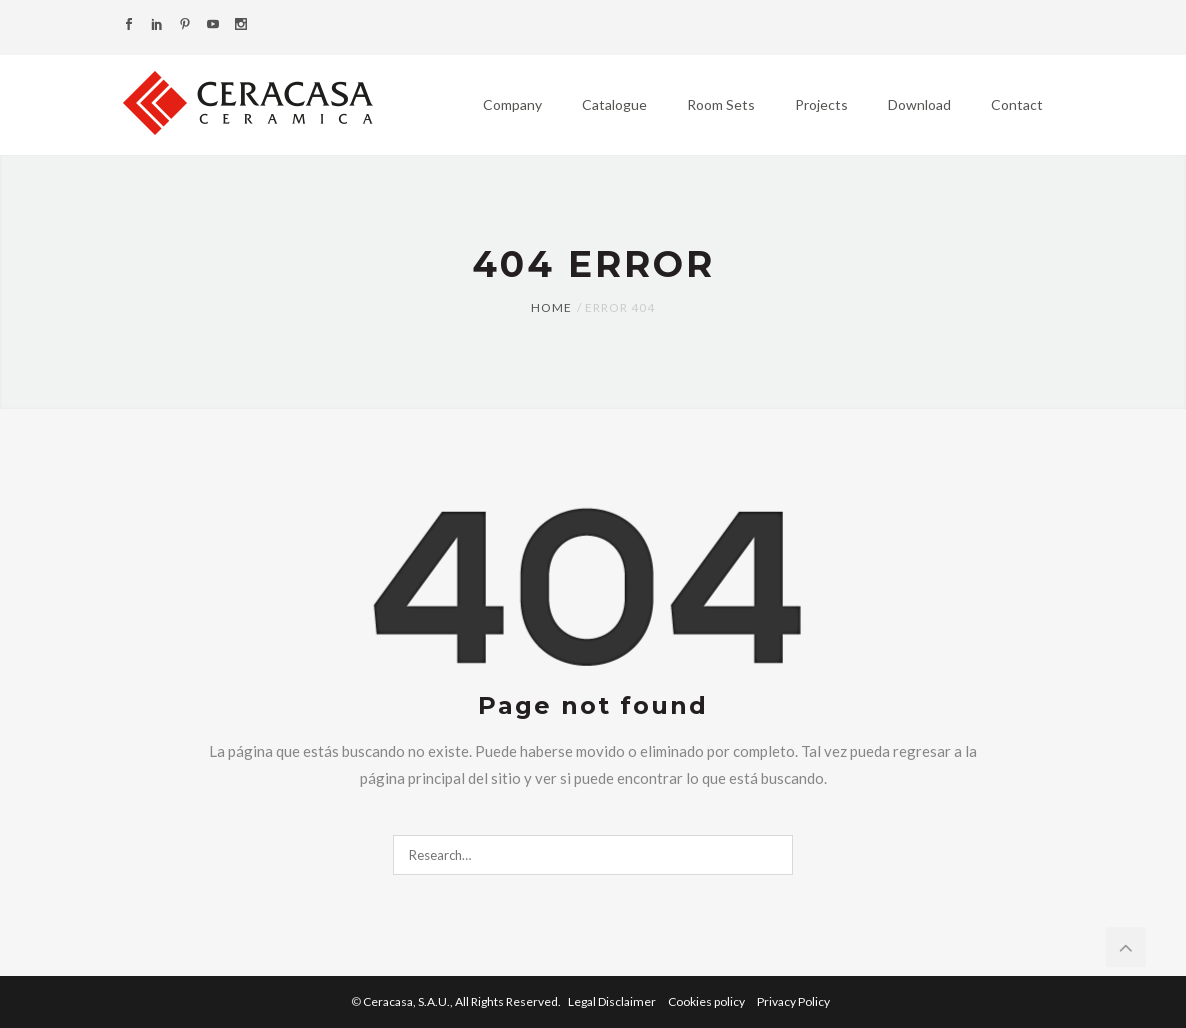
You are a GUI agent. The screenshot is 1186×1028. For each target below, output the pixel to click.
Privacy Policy (793, 1001)
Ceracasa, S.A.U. (463, 1001)
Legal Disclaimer (613, 1001)
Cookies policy (707, 1001)
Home (551, 307)
